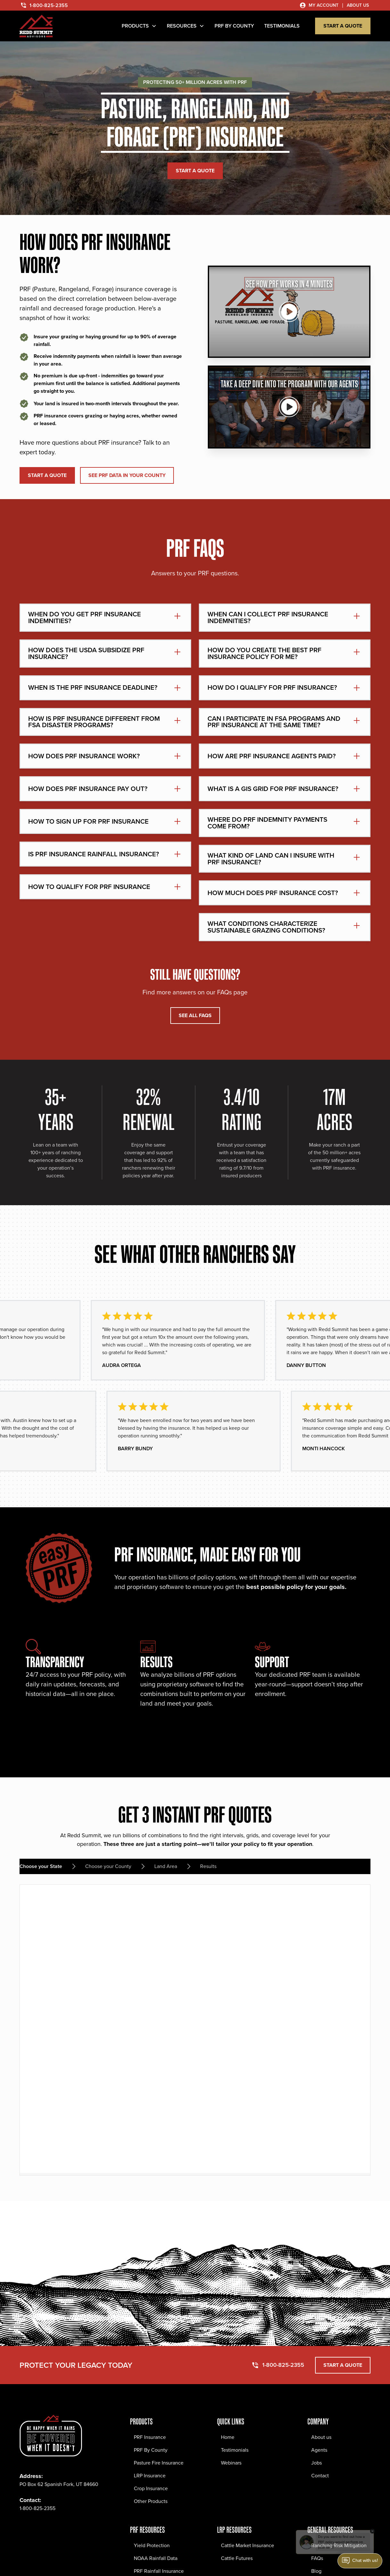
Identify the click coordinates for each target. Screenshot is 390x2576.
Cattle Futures (237, 2558)
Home (227, 2437)
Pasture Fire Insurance (158, 2462)
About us (321, 2437)
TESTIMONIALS (282, 25)
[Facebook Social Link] (25, 2528)
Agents (319, 2450)
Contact (320, 2475)
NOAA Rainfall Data (155, 2558)
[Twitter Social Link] (53, 2528)
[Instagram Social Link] (39, 2528)
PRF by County (234, 25)
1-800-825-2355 (37, 2508)
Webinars (231, 2462)
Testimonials (234, 2450)
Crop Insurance (151, 2488)
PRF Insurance (150, 2437)
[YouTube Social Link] (81, 2528)
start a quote (342, 25)
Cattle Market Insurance (247, 2545)
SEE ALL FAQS (195, 1015)
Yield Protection (152, 2545)
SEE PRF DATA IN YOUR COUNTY (127, 475)
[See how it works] (289, 311)
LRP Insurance (150, 2475)
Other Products (150, 2501)
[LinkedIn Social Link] (67, 2528)
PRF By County (150, 2450)
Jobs (316, 2462)
